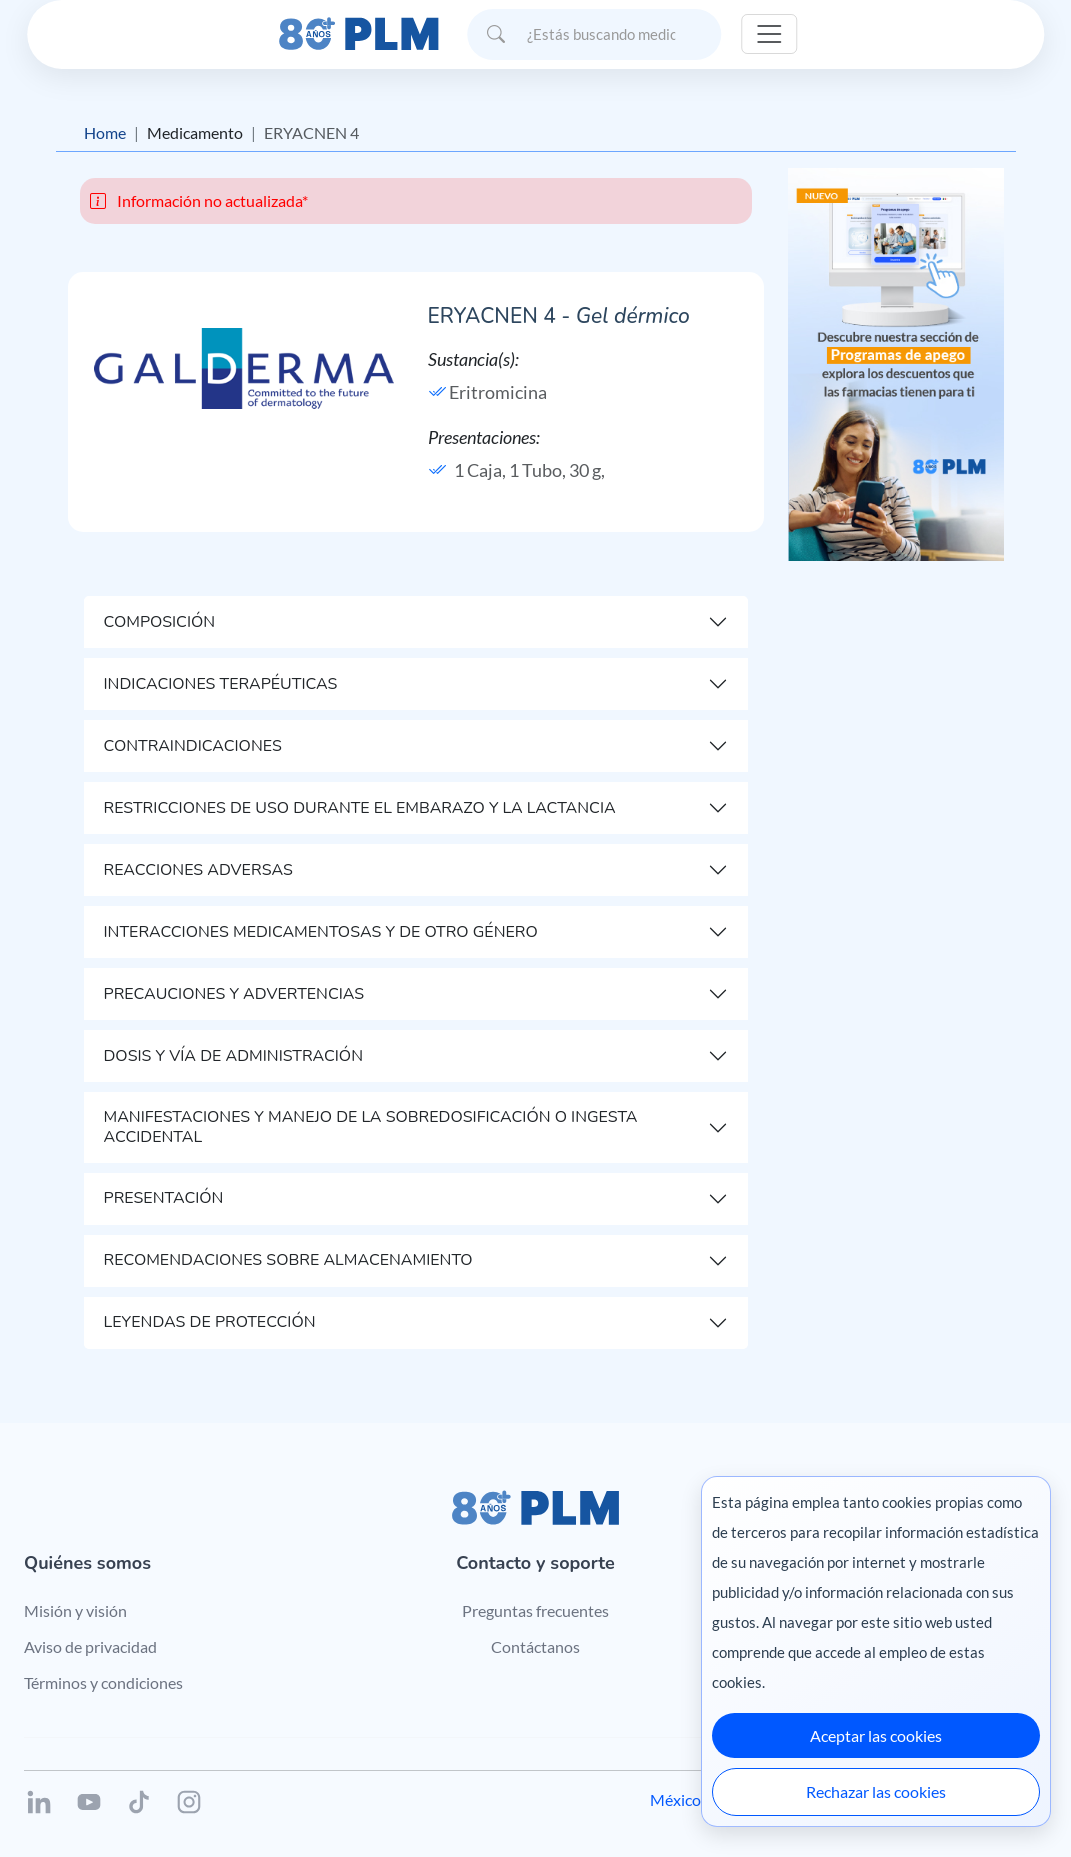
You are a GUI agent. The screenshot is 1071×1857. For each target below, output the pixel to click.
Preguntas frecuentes (535, 1610)
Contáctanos (535, 1646)
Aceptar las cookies (876, 1735)
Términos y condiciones (103, 1682)
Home (105, 132)
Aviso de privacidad (90, 1646)
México (675, 1799)
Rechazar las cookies (876, 1791)
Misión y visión (75, 1610)
